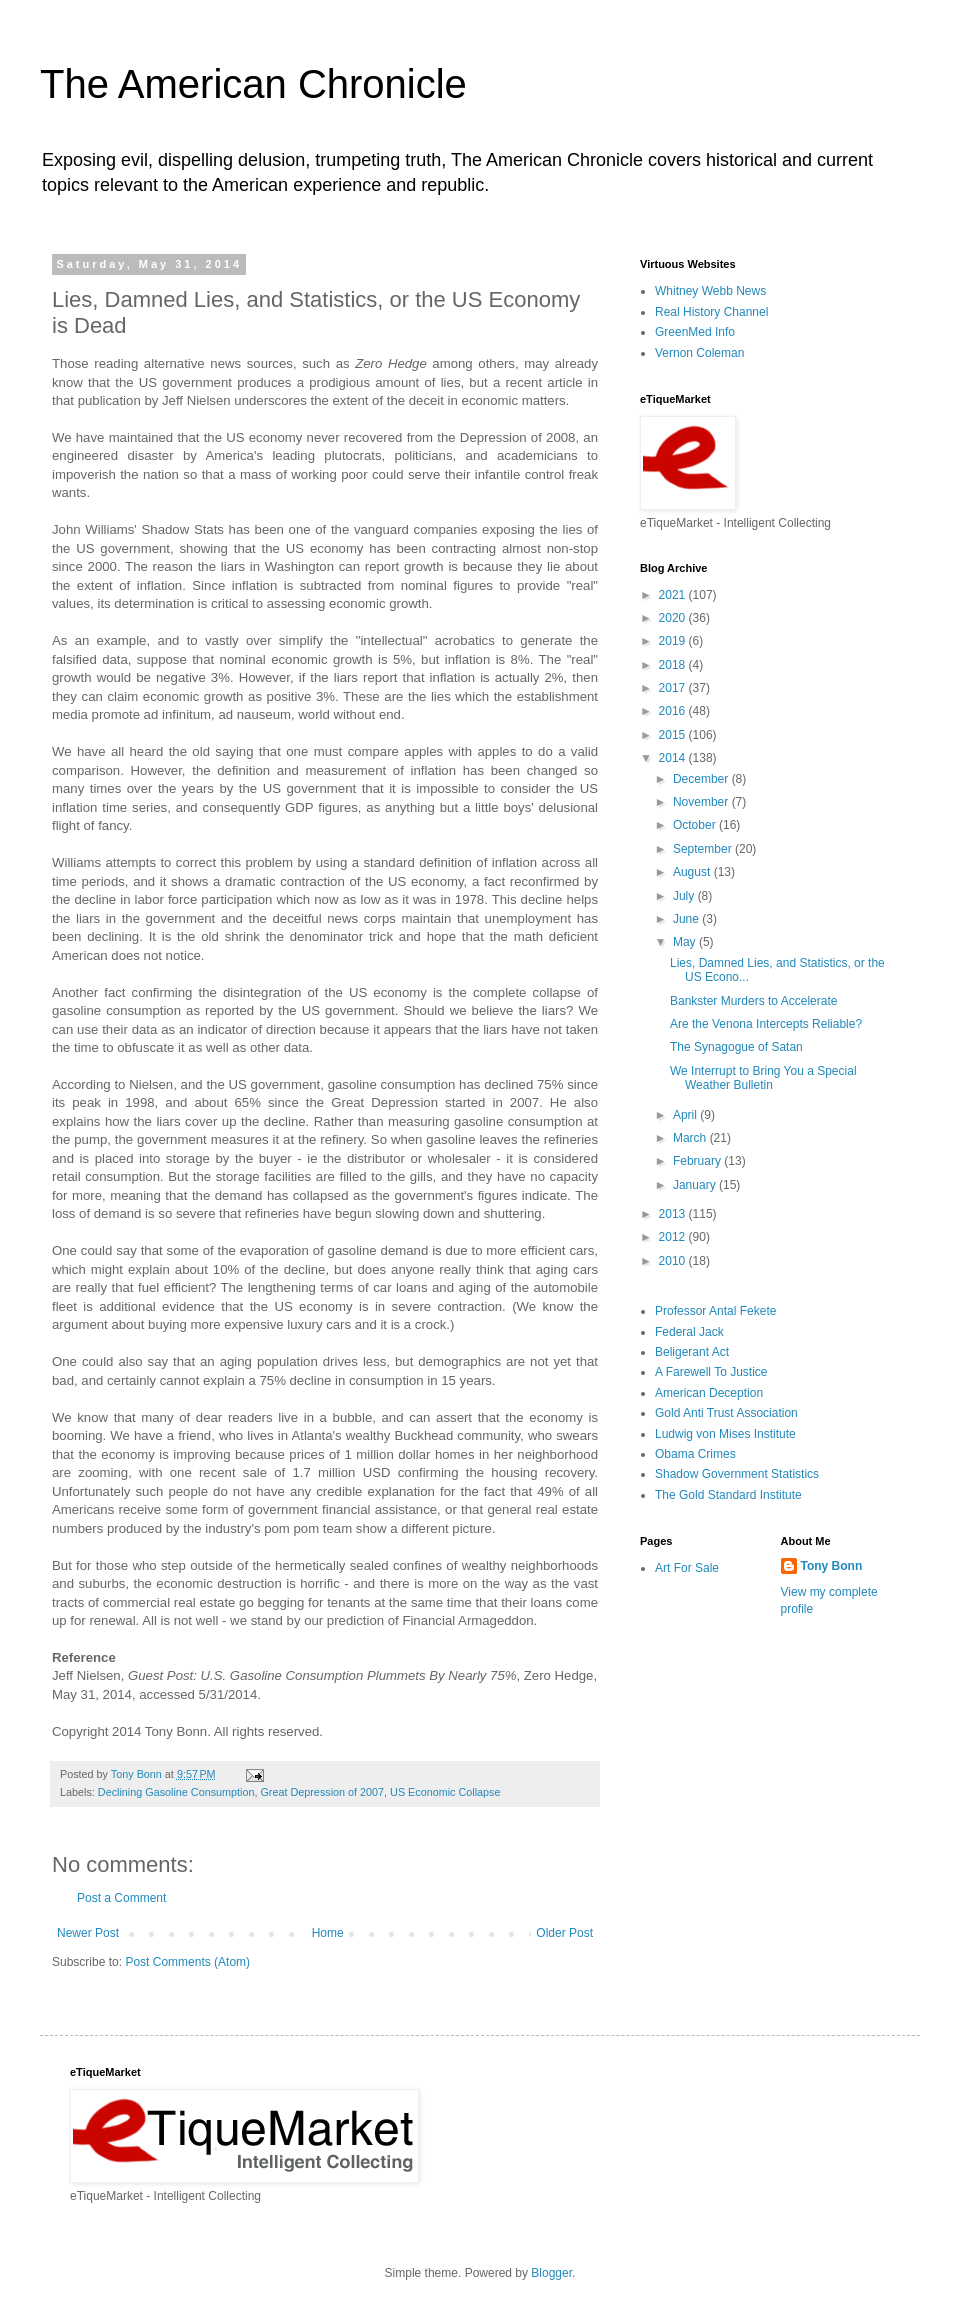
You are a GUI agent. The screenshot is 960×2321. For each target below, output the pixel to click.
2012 (674, 1237)
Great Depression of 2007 (322, 1792)
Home (328, 1933)
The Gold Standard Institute (728, 1495)
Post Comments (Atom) (187, 1962)
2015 (674, 735)
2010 (674, 1261)
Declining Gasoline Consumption (176, 1792)
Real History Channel (711, 312)
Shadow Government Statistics (737, 1474)
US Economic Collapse (445, 1792)
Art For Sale (687, 1568)
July (685, 896)
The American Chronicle (253, 84)
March (691, 1138)
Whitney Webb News (710, 291)
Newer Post (88, 1933)
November (702, 802)
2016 (674, 711)
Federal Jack (689, 1332)
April (686, 1115)
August (693, 872)
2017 (674, 688)
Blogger (551, 2273)
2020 (674, 618)
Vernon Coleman (699, 353)
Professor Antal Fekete (715, 1311)
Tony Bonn (832, 1566)
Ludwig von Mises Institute (725, 1434)
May (686, 942)
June (687, 919)
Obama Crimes (695, 1454)
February (698, 1161)
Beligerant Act (692, 1352)
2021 (674, 595)
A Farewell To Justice (711, 1372)
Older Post (564, 1933)
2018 (674, 665)
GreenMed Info (695, 332)
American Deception (709, 1393)
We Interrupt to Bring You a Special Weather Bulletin (763, 1078)
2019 (674, 641)
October (696, 825)
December (702, 779)
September (704, 849)
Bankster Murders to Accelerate (753, 1001)
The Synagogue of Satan (736, 1047)
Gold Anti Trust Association (726, 1413)
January (696, 1185)
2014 (674, 758)
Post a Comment (121, 1898)
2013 (674, 1214)
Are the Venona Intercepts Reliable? (766, 1024)
